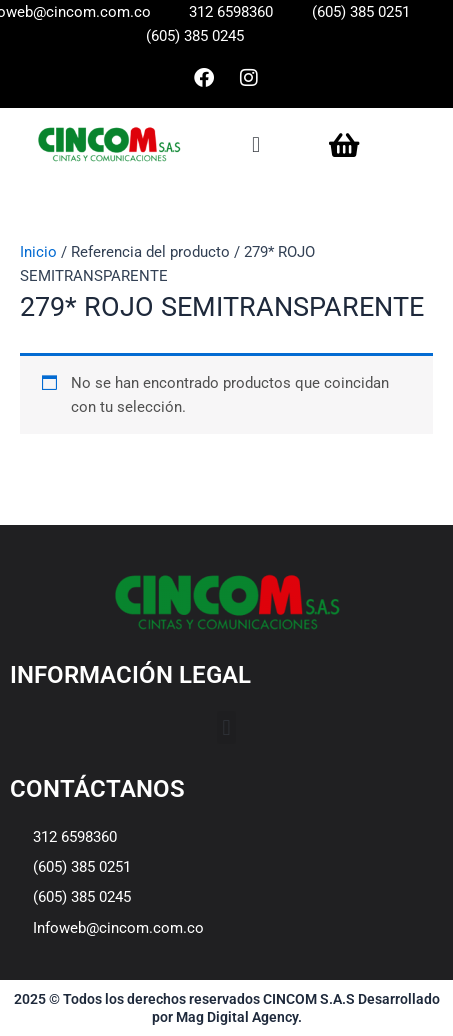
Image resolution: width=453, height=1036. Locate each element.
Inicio (38, 252)
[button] (255, 144)
